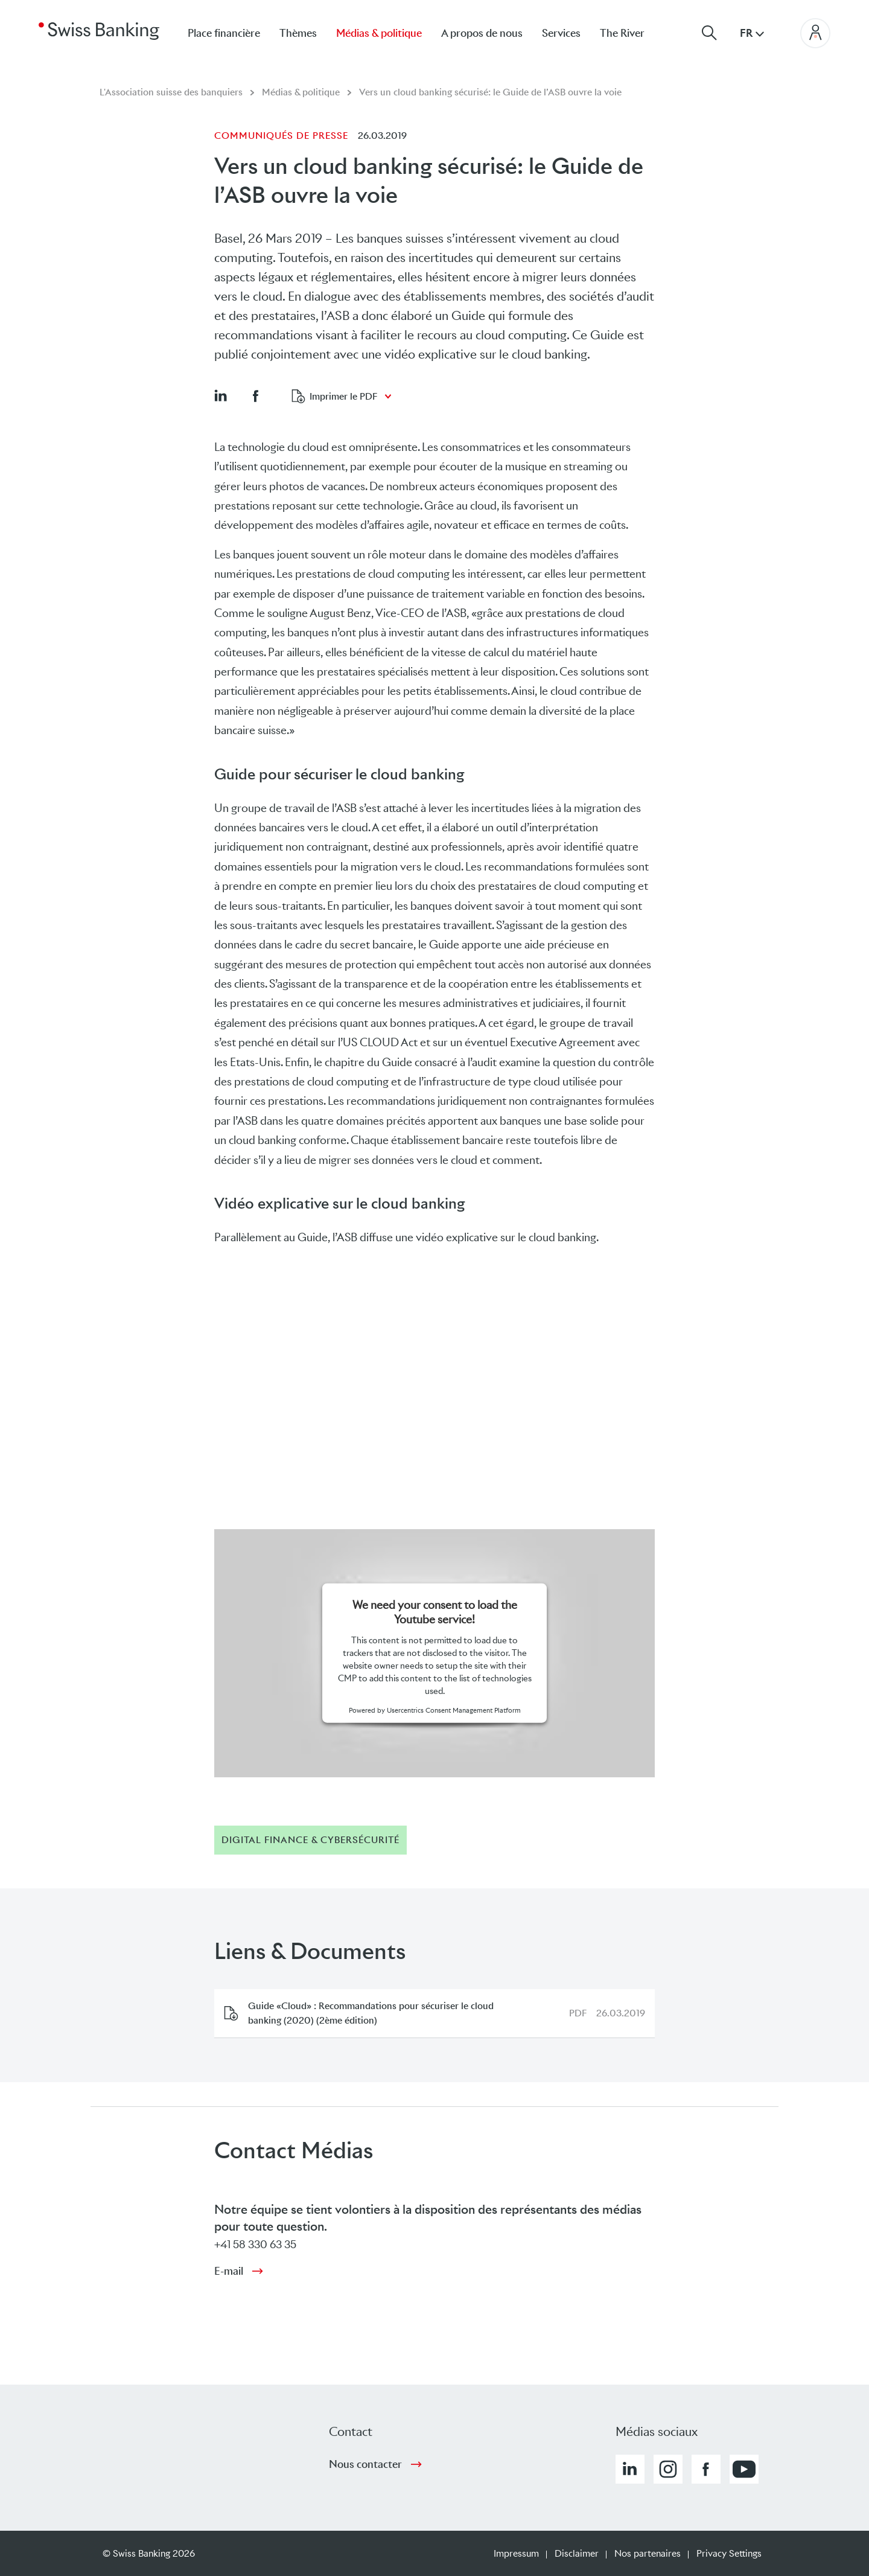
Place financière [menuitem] (224, 33)
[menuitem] (632, 33)
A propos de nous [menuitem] (482, 33)
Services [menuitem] (561, 33)
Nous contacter (365, 2464)
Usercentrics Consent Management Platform (454, 1710)
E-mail (228, 2271)
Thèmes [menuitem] (298, 33)
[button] (220, 395)
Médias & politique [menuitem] (379, 33)
